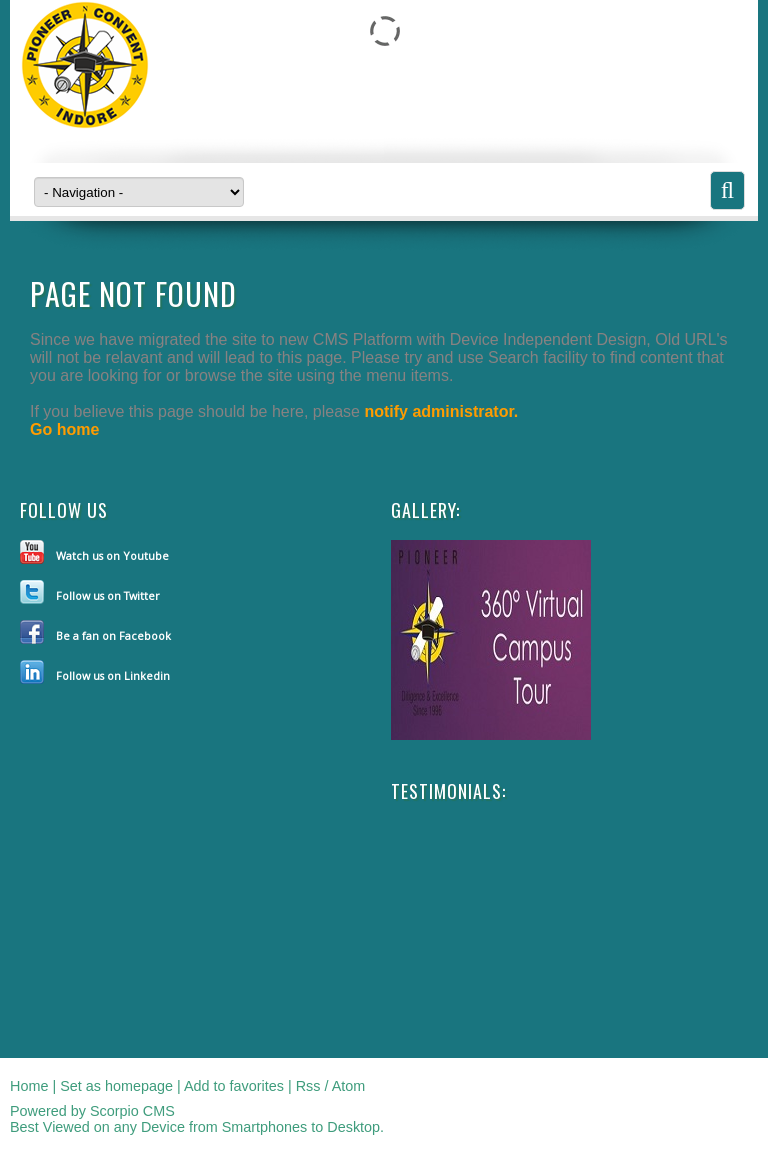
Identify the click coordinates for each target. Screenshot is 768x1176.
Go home (64, 429)
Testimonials (446, 791)
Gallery (423, 510)
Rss (308, 1086)
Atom (349, 1086)
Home (29, 1086)
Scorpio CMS (132, 1111)
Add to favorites (234, 1086)
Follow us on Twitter (108, 595)
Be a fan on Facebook (113, 635)
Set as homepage (116, 1086)
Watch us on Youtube (112, 555)
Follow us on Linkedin (113, 675)
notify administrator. (441, 411)
